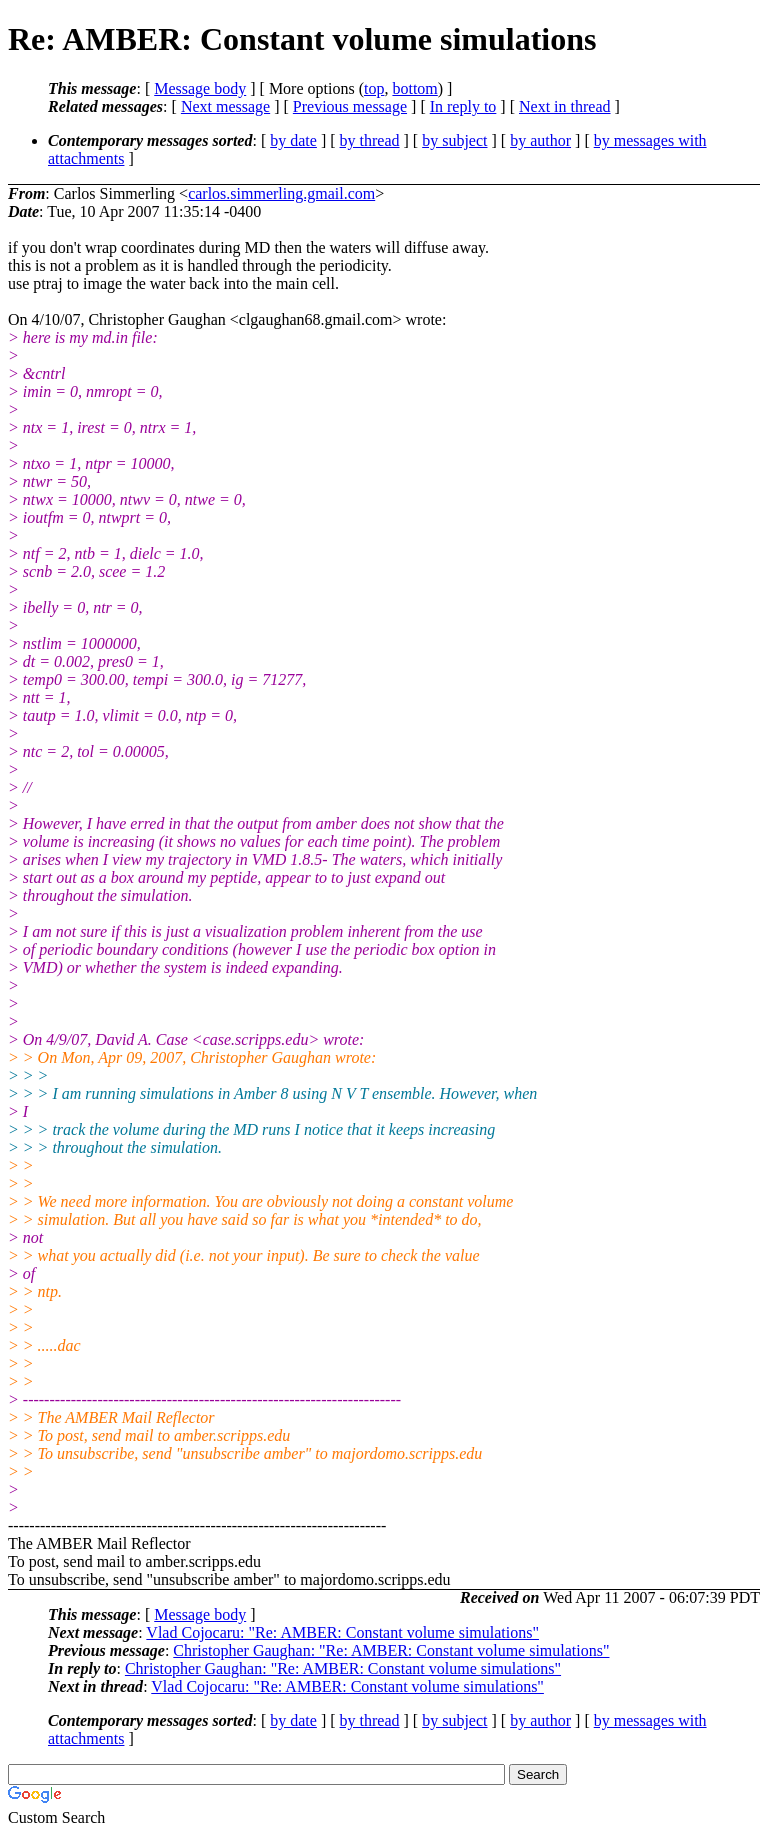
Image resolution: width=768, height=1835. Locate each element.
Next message (225, 106)
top (374, 88)
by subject (454, 140)
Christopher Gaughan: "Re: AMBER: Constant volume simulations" (391, 1650)
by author (540, 140)
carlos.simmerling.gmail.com (281, 193)
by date (293, 140)
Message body (200, 88)
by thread (370, 140)
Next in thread (565, 106)
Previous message (350, 106)
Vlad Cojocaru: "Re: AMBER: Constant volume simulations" (342, 1632)
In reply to (463, 106)
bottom (414, 88)
